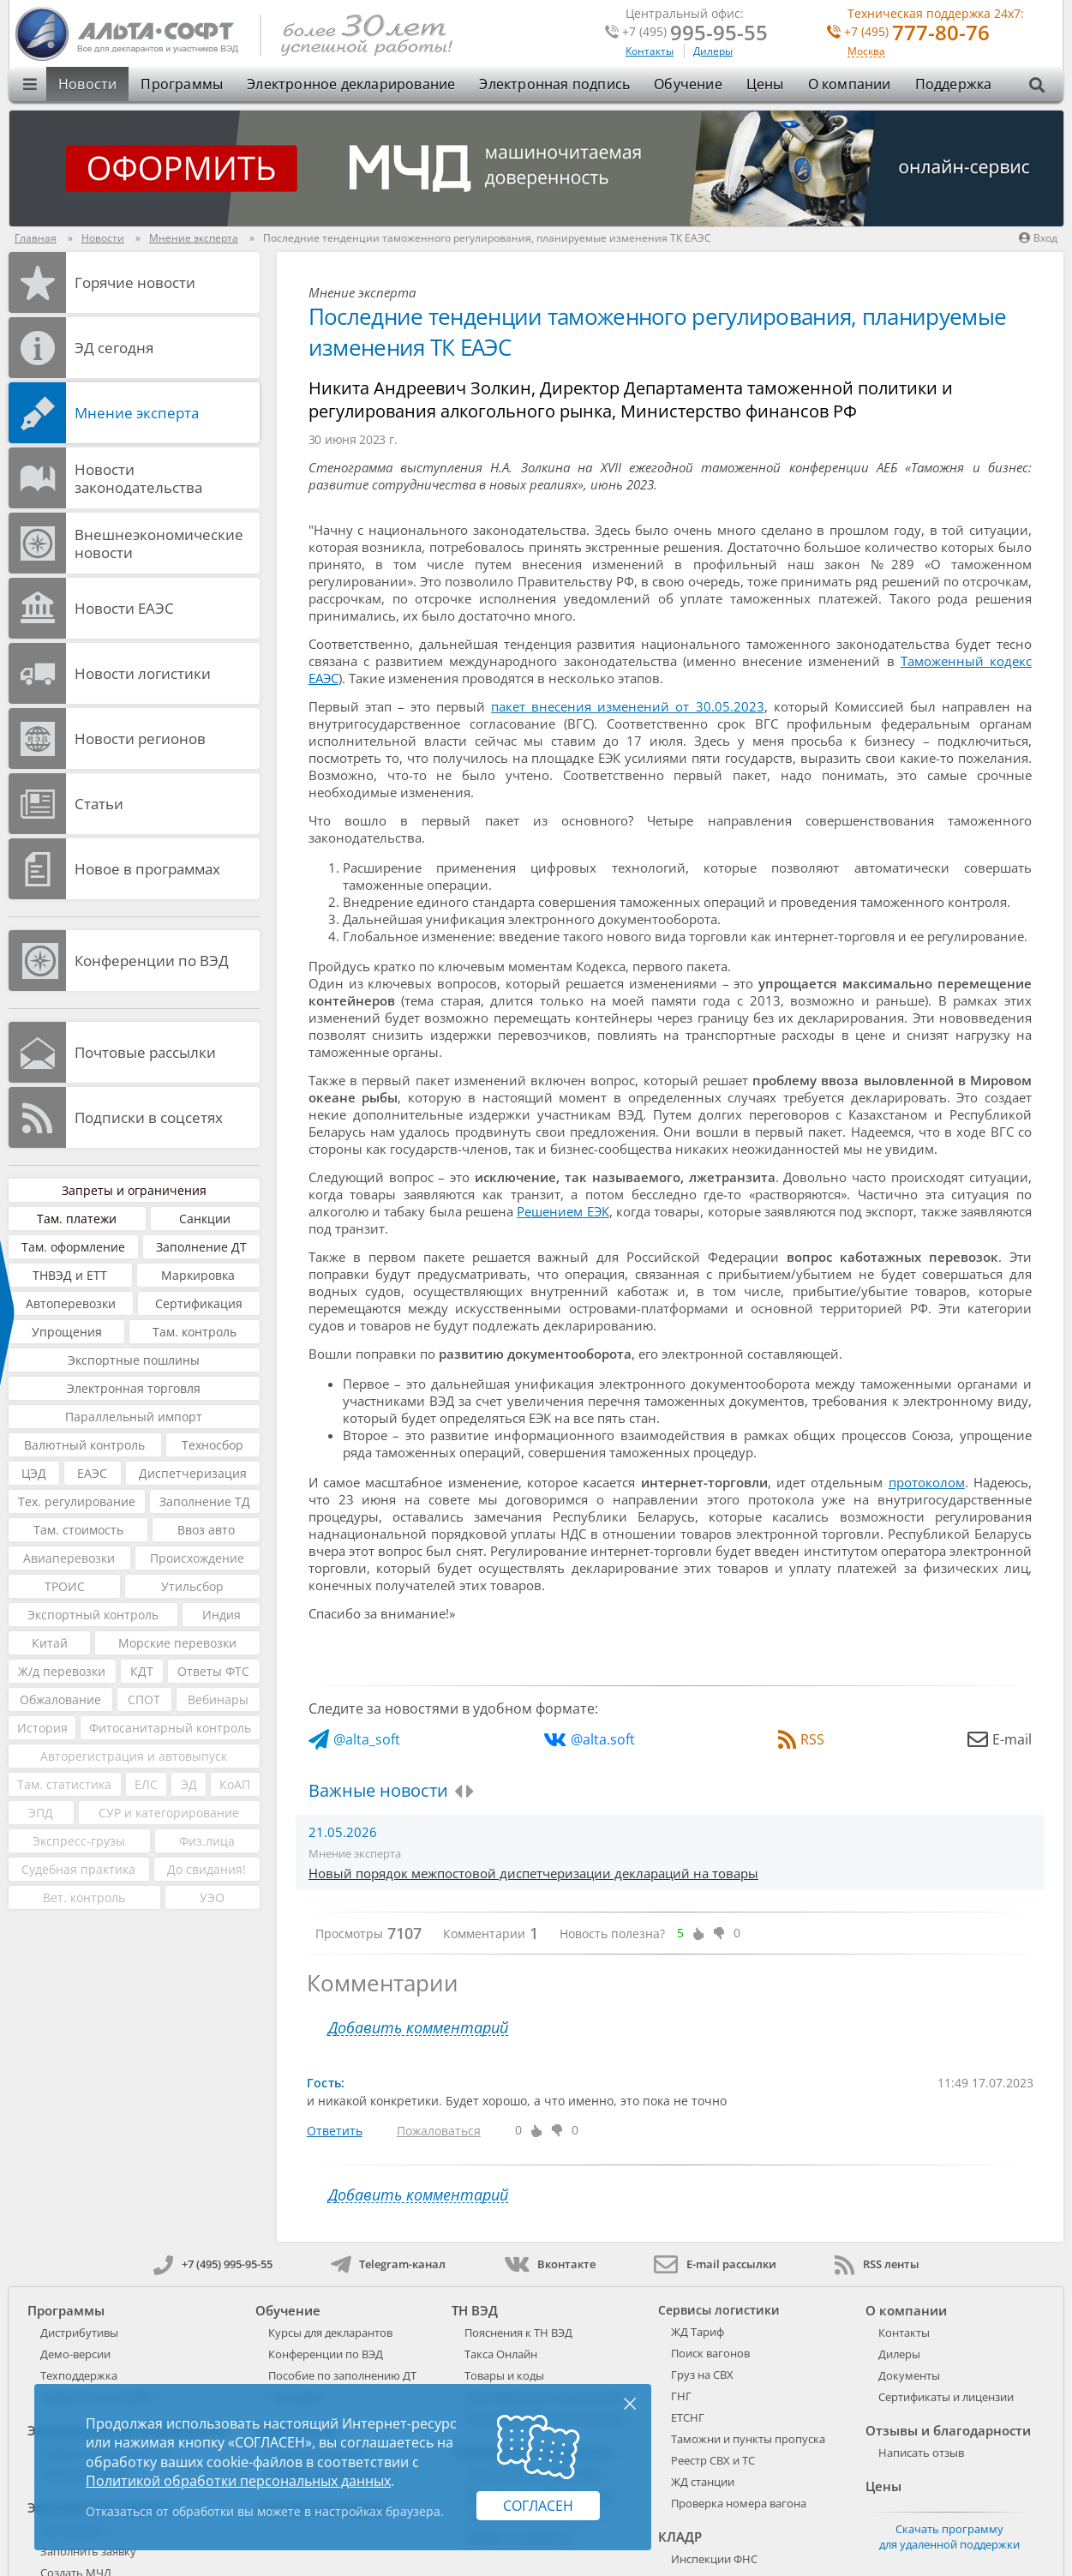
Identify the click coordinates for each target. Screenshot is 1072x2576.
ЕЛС (146, 1784)
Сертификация (199, 1303)
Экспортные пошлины (134, 1360)
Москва (866, 51)
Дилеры (713, 51)
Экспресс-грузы (79, 1841)
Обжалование (60, 1699)
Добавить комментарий (418, 2028)
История (42, 1728)
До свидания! (206, 1869)
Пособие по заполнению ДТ (342, 2375)
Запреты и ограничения (134, 1190)
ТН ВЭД (475, 2310)
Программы (182, 84)
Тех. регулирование (76, 1501)
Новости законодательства (138, 478)
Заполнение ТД (204, 1501)
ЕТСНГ (687, 2417)
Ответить (334, 2131)
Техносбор (212, 1445)
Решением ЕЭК (562, 1211)
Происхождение (197, 1558)
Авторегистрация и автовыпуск (133, 1756)
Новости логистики (143, 673)
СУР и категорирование (169, 1812)
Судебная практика (78, 1869)
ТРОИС (65, 1586)
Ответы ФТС (213, 1671)
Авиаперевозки (69, 1558)
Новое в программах (147, 869)
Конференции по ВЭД (152, 960)
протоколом (927, 1482)
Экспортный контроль (93, 1614)
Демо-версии (75, 2354)
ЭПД (40, 1812)
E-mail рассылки (715, 2264)
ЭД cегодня (114, 347)
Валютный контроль (84, 1445)
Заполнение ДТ (201, 1247)
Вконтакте (550, 2264)
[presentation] (458, 1791)
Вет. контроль (84, 1897)
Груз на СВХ (702, 2374)
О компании (849, 84)
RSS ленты (877, 2264)
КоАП (234, 1784)
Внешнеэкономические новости (159, 543)
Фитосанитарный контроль (170, 1728)
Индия (221, 1614)
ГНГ (681, 2396)
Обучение (688, 84)
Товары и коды (504, 2375)
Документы (909, 2375)
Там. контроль (195, 1332)
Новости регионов (140, 738)
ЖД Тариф (697, 2331)
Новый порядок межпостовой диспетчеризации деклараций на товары (533, 1873)
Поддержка (953, 84)
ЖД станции (702, 2481)
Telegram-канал (388, 2264)
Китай (50, 1643)
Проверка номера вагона (738, 2503)
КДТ (141, 1671)
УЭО (212, 1897)
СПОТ (144, 1699)
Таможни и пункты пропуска (748, 2439)
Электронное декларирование (351, 84)
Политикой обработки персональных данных (238, 2480)
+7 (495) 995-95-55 (212, 2264)
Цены (765, 84)
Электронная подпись (554, 84)
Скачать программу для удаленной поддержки (949, 2536)
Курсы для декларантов (330, 2332)
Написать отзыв (921, 2452)
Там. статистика (64, 1784)
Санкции (205, 1218)
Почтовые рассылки (145, 1052)
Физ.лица (207, 1841)
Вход (1038, 238)
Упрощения (67, 1332)
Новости (87, 84)
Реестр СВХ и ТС (713, 2460)
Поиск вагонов (710, 2353)
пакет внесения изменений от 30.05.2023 (627, 706)
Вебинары (218, 1699)
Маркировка (198, 1275)
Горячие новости (135, 282)
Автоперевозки (71, 1303)
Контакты (650, 51)
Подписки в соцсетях (149, 1117)
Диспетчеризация (193, 1473)
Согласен (538, 2505)
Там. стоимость (78, 1530)
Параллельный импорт (133, 1416)
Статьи (99, 804)
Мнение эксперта (137, 413)
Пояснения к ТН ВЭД (518, 2332)
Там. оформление (73, 1247)
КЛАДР (680, 2536)
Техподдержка (78, 2375)
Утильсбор (192, 1586)
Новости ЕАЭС (124, 608)
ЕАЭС (92, 1473)
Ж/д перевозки (61, 1671)
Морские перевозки (177, 1643)
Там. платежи (77, 1218)
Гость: (326, 2083)
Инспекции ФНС (714, 2559)
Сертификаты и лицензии (946, 2397)
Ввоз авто (206, 1530)
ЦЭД (33, 1473)
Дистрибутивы (79, 2332)
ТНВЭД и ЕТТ (70, 1275)
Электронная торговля (134, 1388)
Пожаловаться (439, 2131)
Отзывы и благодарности (948, 2430)
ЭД (189, 1784)
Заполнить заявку (88, 2551)
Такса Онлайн (500, 2354)
